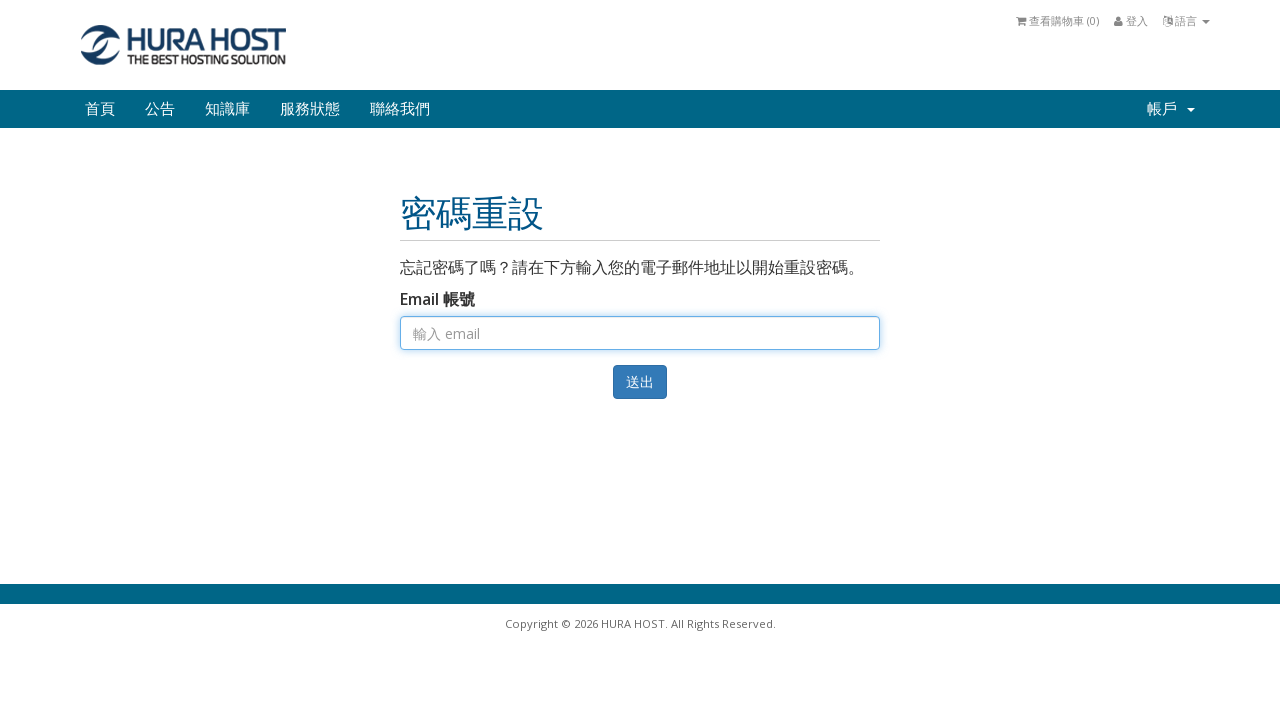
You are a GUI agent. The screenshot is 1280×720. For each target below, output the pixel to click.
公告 (160, 109)
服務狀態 (310, 109)
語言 (1186, 20)
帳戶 (1171, 109)
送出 (640, 381)
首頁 (100, 109)
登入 (1131, 20)
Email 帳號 (437, 299)
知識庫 (227, 109)
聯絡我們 (400, 109)
